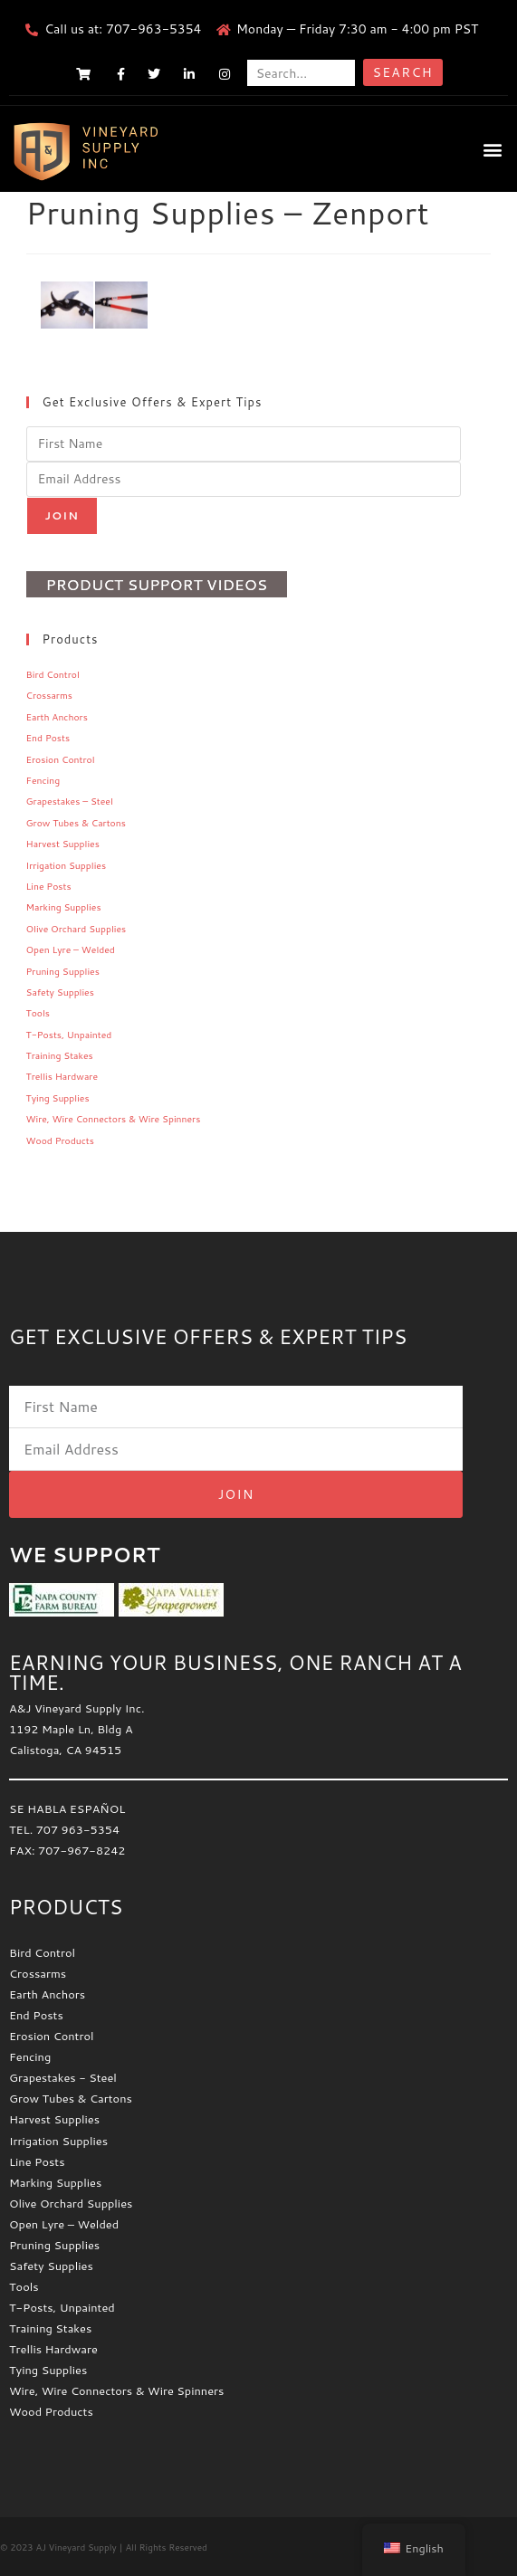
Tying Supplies (58, 1098)
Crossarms (49, 695)
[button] (493, 149)
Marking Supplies (63, 907)
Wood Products (60, 1140)
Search (402, 72)
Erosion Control (60, 759)
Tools (38, 1013)
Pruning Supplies (63, 971)
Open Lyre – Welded (70, 949)
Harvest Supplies (63, 843)
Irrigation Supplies (66, 865)
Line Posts (49, 886)
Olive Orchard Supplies (76, 928)
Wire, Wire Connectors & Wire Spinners (113, 1118)
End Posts (48, 737)
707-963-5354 (153, 29)
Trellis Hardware (62, 1076)
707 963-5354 (78, 1829)
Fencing (43, 780)
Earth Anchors (57, 717)
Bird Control (53, 674)
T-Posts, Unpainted (69, 1034)
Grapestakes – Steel (69, 801)
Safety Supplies (60, 992)
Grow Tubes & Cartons (76, 822)
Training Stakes (59, 1055)
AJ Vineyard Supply (75, 2547)
